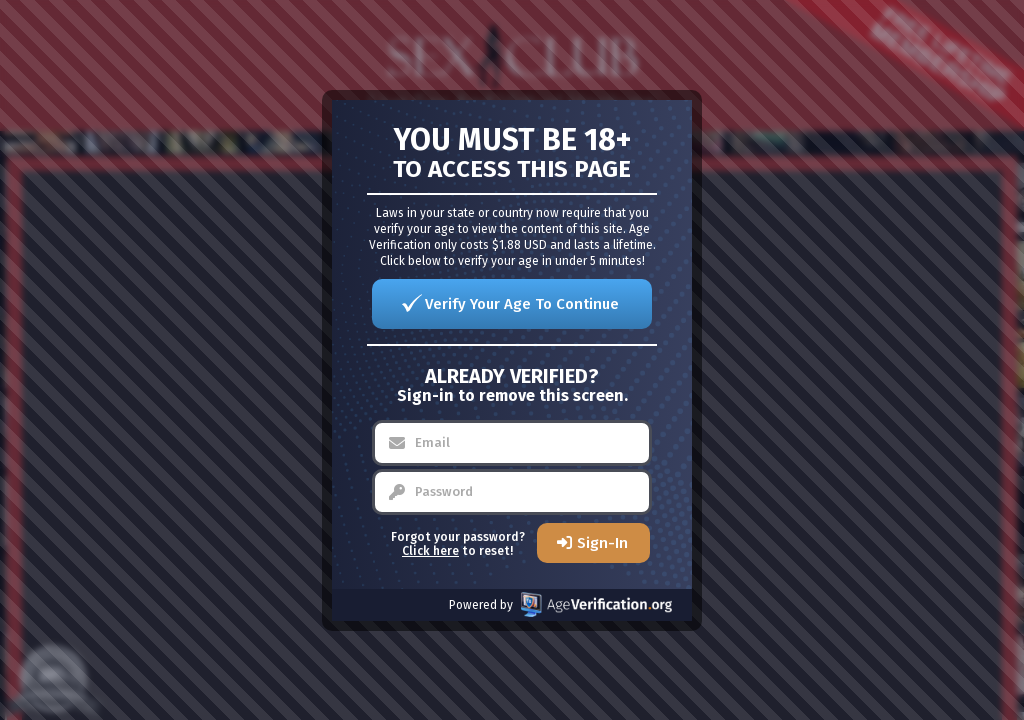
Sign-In (602, 543)
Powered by (560, 604)
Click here (430, 551)
